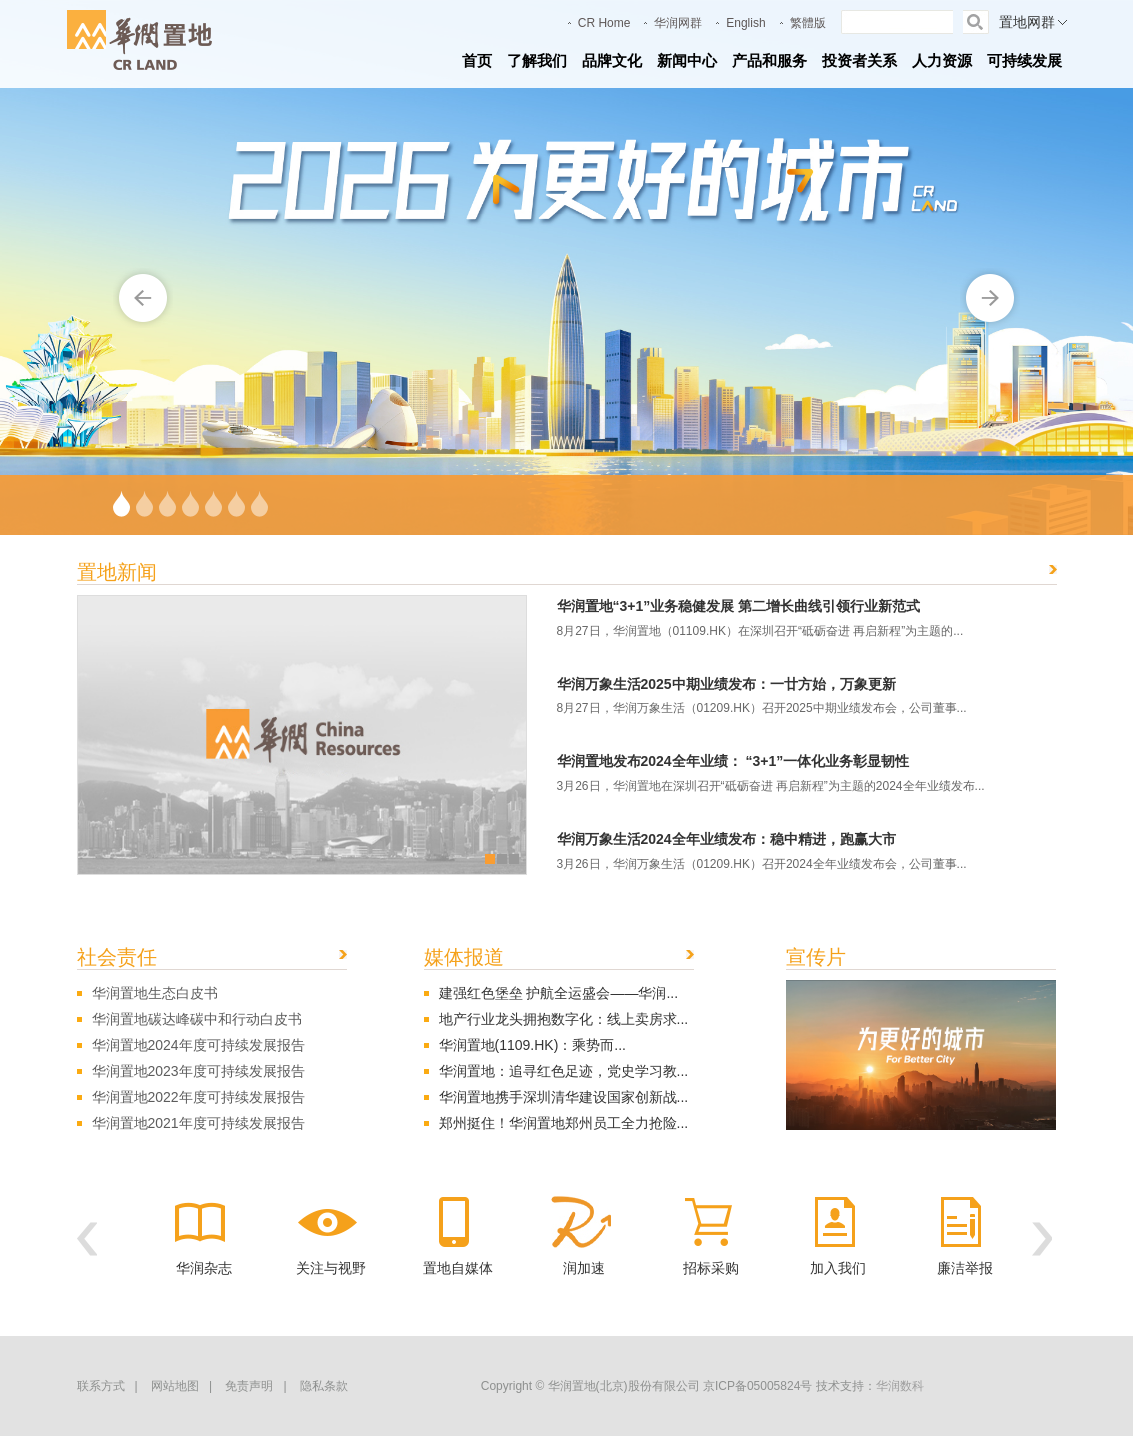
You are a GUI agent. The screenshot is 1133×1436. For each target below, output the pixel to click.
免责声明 (249, 1386)
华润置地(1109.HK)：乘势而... (532, 1045)
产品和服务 (769, 60)
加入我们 (838, 1268)
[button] (87, 1238)
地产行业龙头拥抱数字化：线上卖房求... (564, 1019)
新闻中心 (687, 60)
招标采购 (711, 1268)
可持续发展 (1024, 60)
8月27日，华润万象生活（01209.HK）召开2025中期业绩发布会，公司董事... (762, 708)
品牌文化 (612, 60)
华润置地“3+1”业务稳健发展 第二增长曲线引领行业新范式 (739, 606)
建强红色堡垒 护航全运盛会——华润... (559, 993)
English (745, 23)
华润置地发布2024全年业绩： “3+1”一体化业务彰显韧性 (733, 761)
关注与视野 (331, 1268)
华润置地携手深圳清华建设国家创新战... (564, 1097)
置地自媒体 (458, 1268)
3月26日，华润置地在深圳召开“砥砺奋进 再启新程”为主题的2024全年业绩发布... (771, 786)
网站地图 (175, 1386)
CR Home (604, 23)
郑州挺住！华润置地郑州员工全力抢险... (564, 1123)
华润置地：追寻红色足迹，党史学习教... (564, 1071)
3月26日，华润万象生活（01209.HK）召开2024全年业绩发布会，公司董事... (762, 864)
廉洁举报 (965, 1268)
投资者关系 (859, 60)
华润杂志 (204, 1268)
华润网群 (678, 23)
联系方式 (101, 1386)
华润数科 (900, 1386)
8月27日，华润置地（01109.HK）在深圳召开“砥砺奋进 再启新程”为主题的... (760, 631)
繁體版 (808, 23)
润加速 (584, 1268)
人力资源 (942, 60)
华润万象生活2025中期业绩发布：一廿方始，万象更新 (726, 684)
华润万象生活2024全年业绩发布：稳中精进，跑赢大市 (726, 839)
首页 (477, 60)
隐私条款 (324, 1386)
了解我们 (537, 60)
